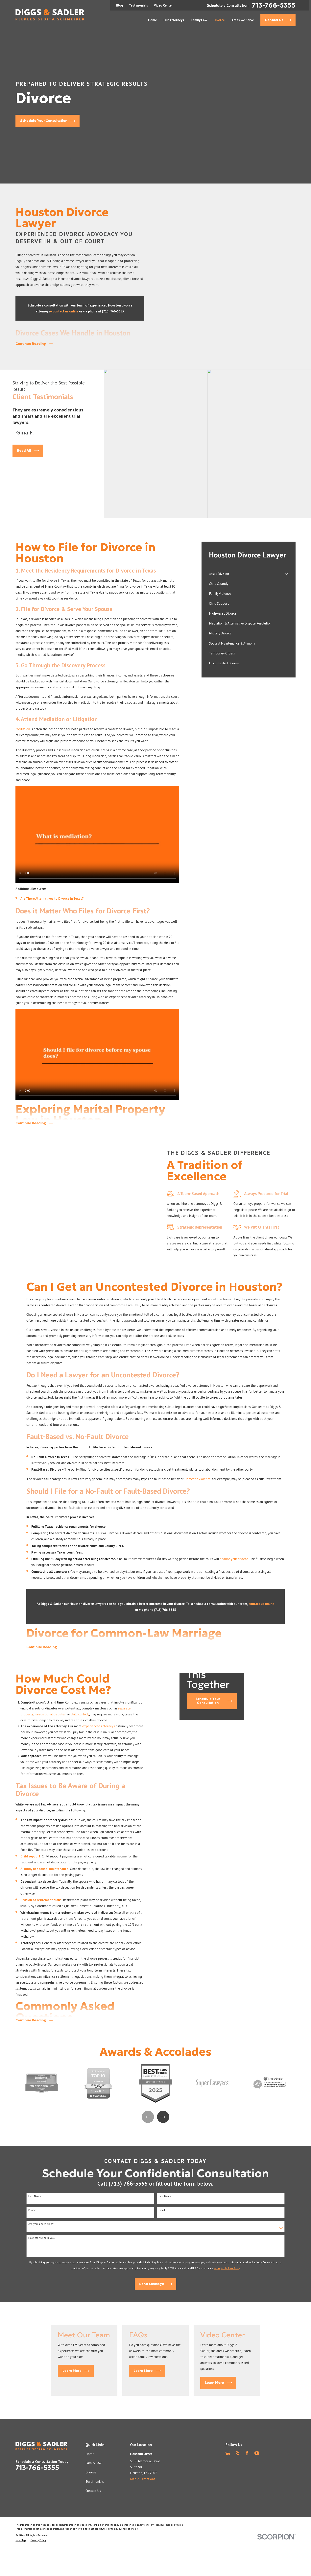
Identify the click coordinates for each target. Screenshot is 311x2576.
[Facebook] (247, 2453)
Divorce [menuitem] (219, 20)
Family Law (93, 2463)
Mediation (22, 729)
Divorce (90, 2472)
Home (89, 2454)
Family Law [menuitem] (199, 20)
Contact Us (93, 2491)
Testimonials (138, 5)
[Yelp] (237, 2453)
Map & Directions (142, 2479)
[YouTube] (256, 2453)
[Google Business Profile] (228, 2453)
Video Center (163, 5)
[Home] (49, 14)
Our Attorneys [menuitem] (173, 20)
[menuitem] (246, 574)
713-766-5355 (274, 5)
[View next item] (163, 2117)
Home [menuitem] (152, 20)
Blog (119, 5)
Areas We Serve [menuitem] (242, 20)
